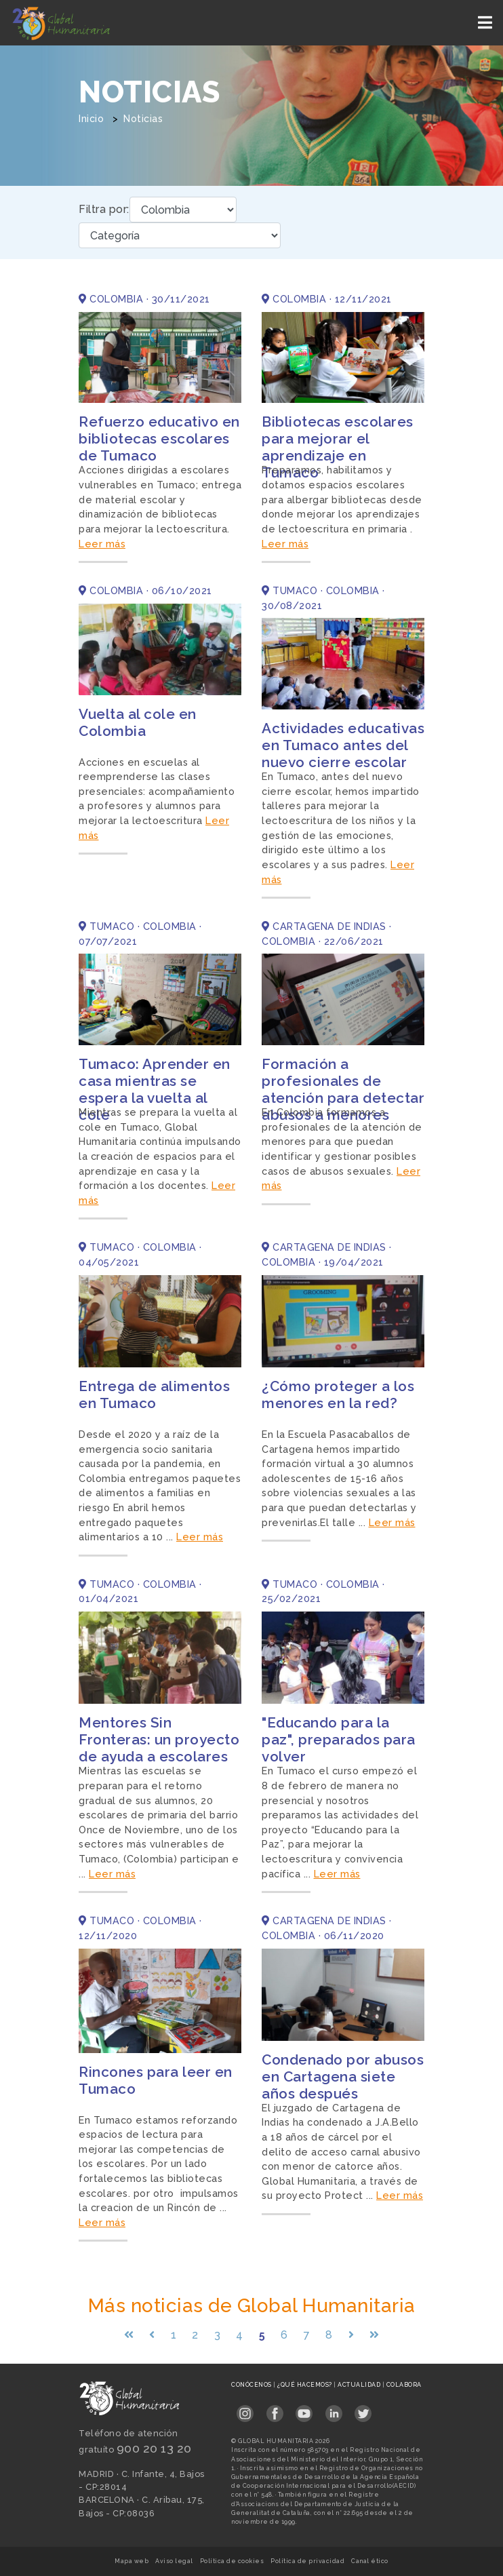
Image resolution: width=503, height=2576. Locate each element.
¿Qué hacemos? (305, 2384)
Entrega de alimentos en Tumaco (154, 1394)
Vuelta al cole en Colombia (138, 722)
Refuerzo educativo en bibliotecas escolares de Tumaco (159, 438)
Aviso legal (174, 2561)
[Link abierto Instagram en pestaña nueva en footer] (245, 2408)
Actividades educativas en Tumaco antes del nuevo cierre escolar (343, 745)
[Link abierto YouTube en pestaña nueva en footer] (304, 2408)
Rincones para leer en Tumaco (156, 2080)
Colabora (404, 2384)
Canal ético (369, 2561)
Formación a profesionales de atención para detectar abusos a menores (343, 1089)
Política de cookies (232, 2561)
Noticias (143, 118)
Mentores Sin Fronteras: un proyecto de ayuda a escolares (159, 1739)
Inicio (91, 118)
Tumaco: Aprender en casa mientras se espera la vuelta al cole (154, 1089)
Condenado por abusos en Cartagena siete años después (343, 2076)
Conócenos (252, 2384)
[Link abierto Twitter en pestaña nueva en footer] (363, 2408)
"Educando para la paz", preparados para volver (339, 1739)
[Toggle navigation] (486, 22)
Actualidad (360, 2384)
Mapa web (131, 2561)
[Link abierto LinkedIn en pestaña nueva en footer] (333, 2408)
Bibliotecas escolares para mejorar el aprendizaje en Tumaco (338, 447)
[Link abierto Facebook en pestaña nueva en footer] (274, 2408)
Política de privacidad (307, 2561)
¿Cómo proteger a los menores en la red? (338, 1394)
